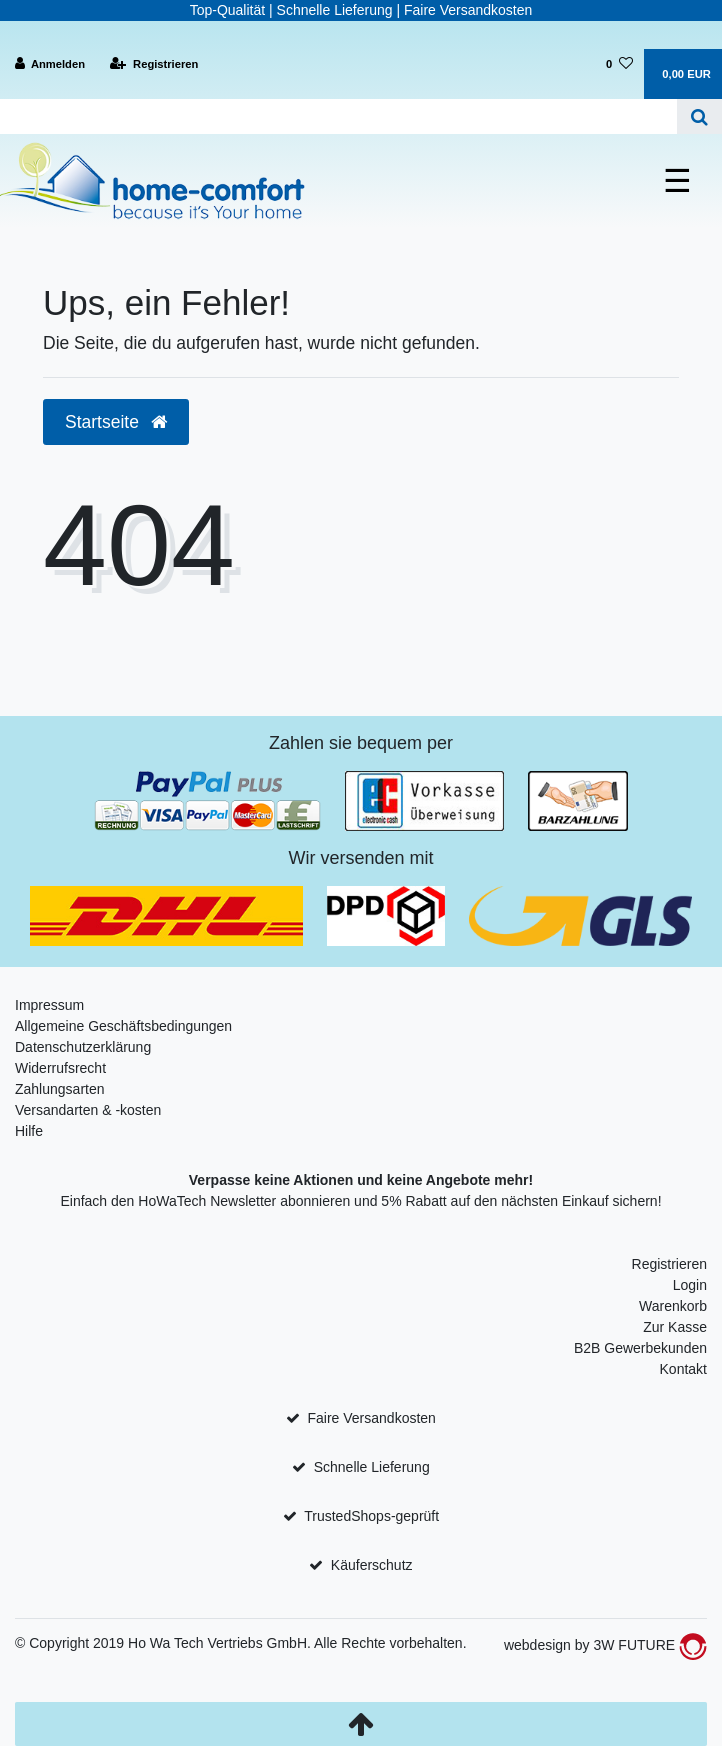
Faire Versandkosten (371, 1418)
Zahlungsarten (60, 1089)
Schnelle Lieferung (372, 1467)
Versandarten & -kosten (88, 1110)
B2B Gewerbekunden (640, 1348)
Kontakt (683, 1369)
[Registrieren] (154, 64)
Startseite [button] (116, 422)
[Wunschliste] (619, 64)
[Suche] (699, 116)
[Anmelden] (50, 64)
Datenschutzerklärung (83, 1047)
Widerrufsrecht (60, 1068)
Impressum (49, 1005)
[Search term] (338, 116)
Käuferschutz (372, 1565)
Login (690, 1285)
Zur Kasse (675, 1327)
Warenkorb (673, 1306)
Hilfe (29, 1131)
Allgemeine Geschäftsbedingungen (123, 1026)
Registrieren (669, 1264)
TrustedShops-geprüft (371, 1516)
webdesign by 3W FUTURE (605, 1645)
